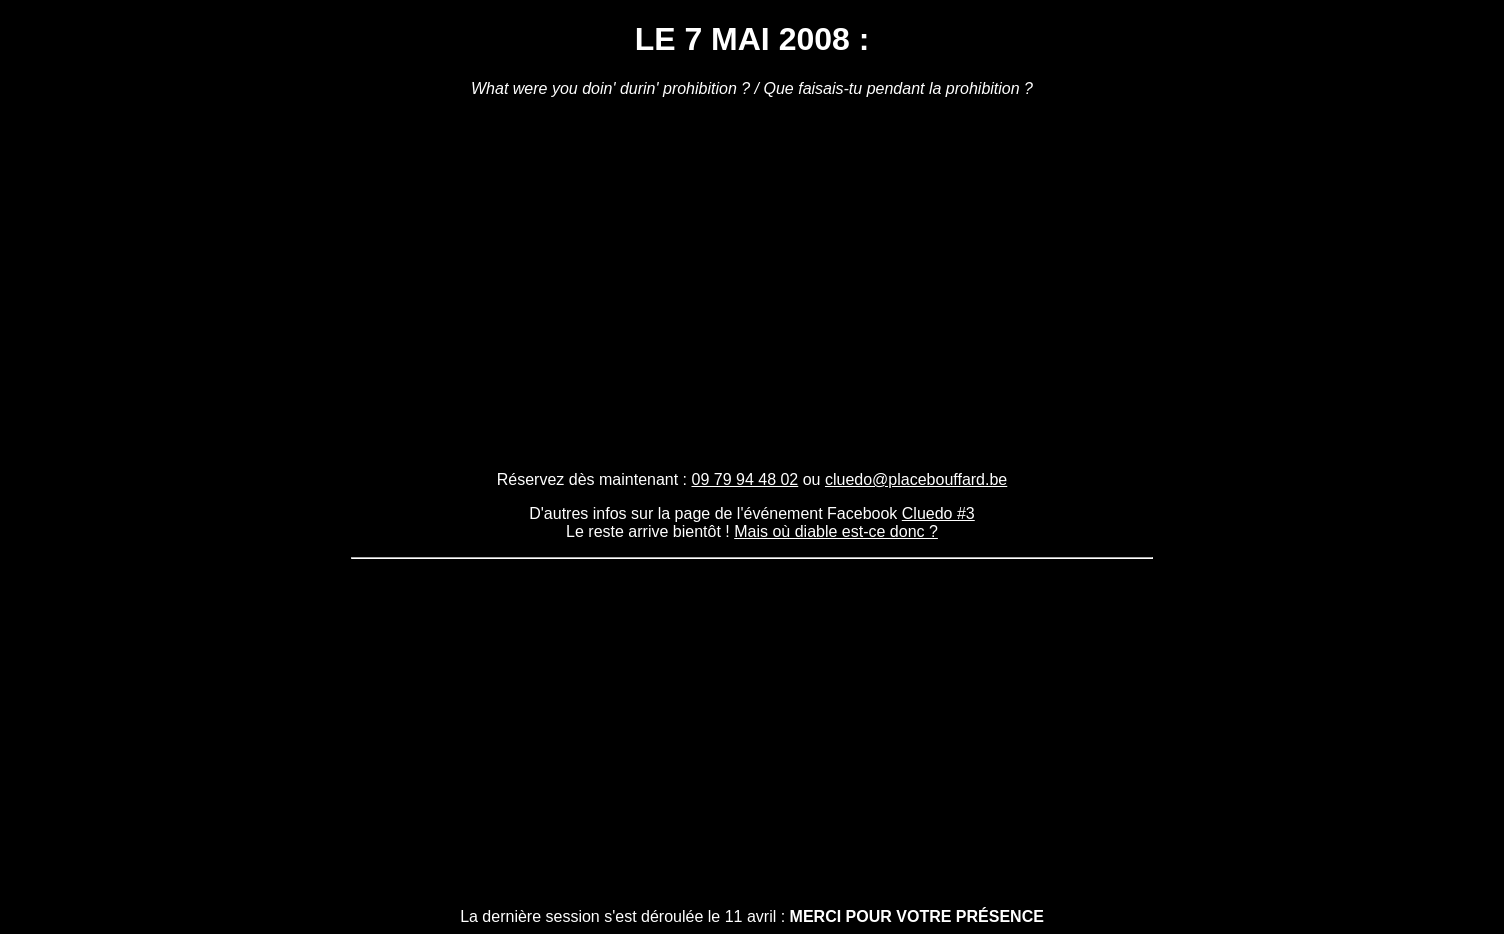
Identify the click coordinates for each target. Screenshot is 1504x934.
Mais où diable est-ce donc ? (836, 531)
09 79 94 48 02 (745, 479)
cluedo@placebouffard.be (916, 479)
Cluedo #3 (938, 513)
